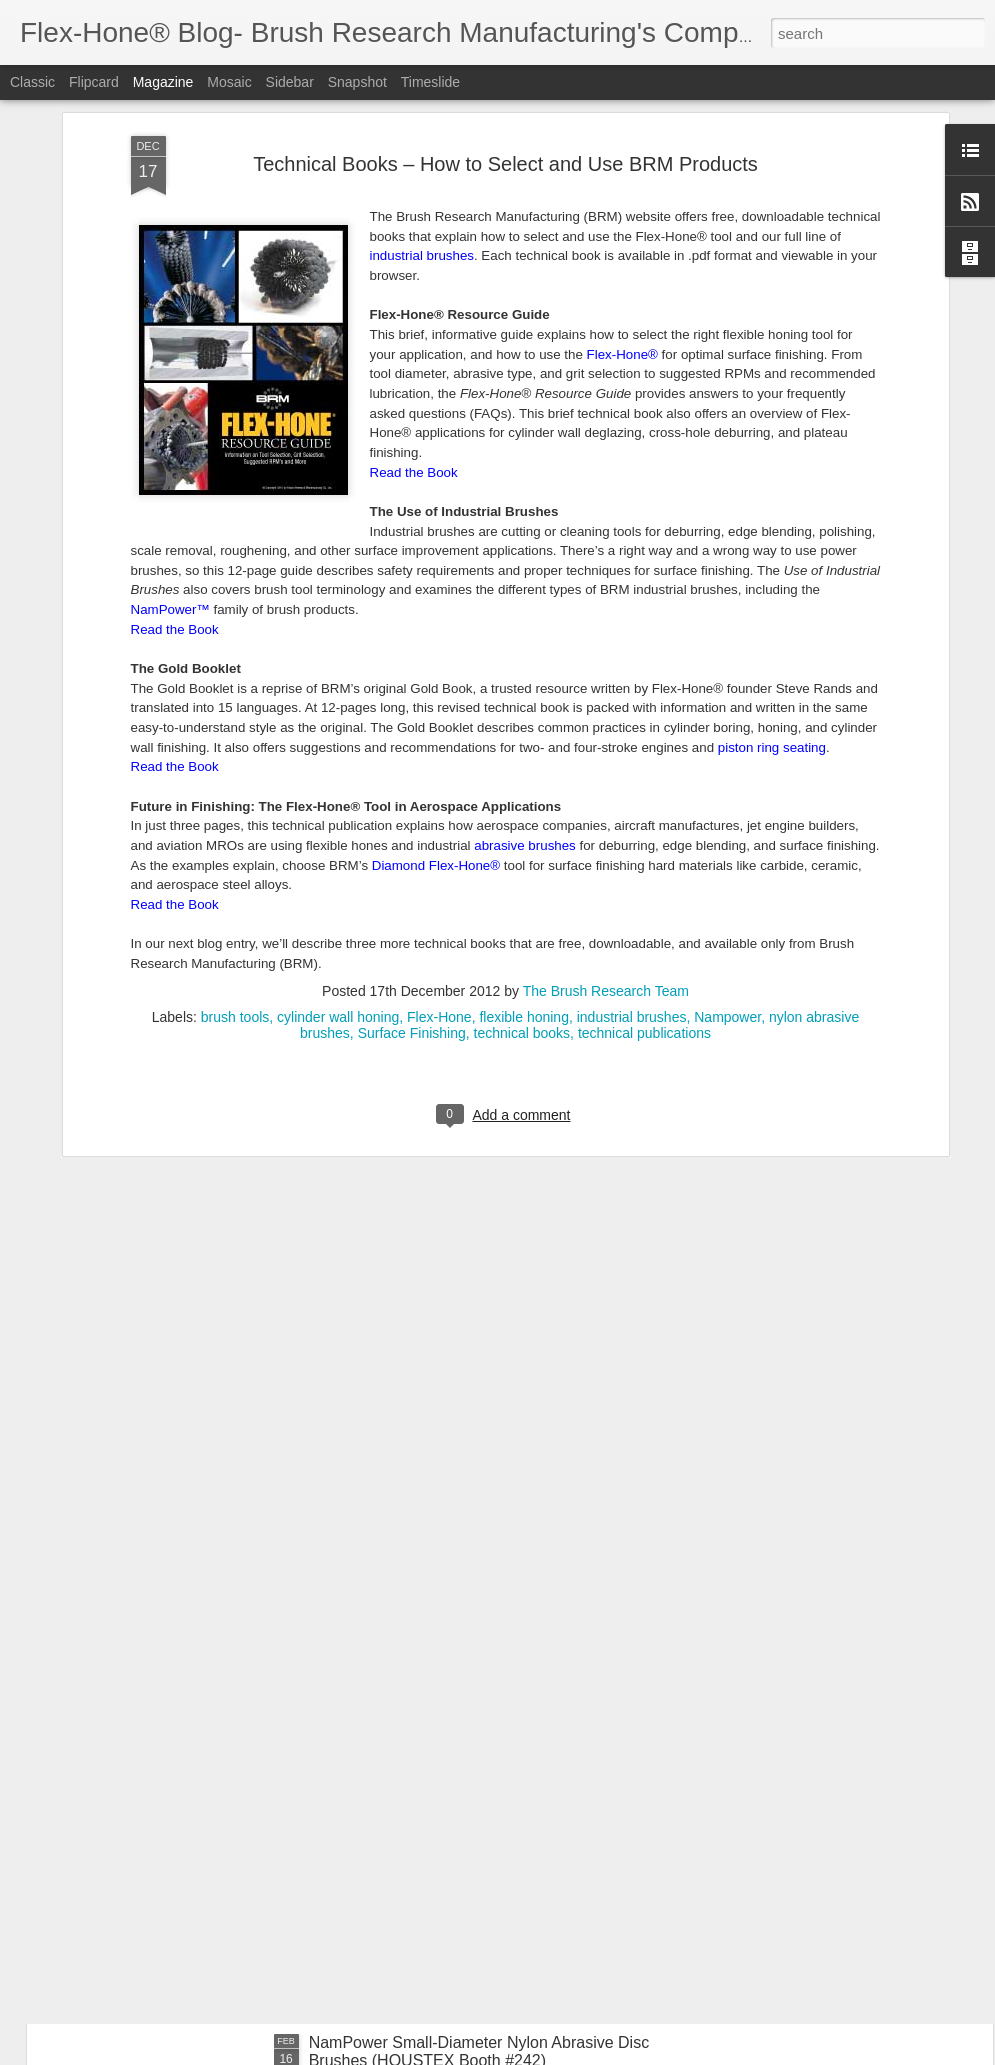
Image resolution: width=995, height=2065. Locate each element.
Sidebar (290, 82)
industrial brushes (632, 807)
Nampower (727, 807)
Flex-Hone (439, 807)
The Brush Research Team (606, 781)
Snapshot (357, 82)
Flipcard (94, 82)
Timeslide (430, 82)
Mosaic (229, 82)
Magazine (163, 82)
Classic (32, 82)
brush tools (235, 807)
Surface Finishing (412, 823)
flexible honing (524, 807)
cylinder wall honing (338, 807)
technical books (522, 823)
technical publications (644, 823)
